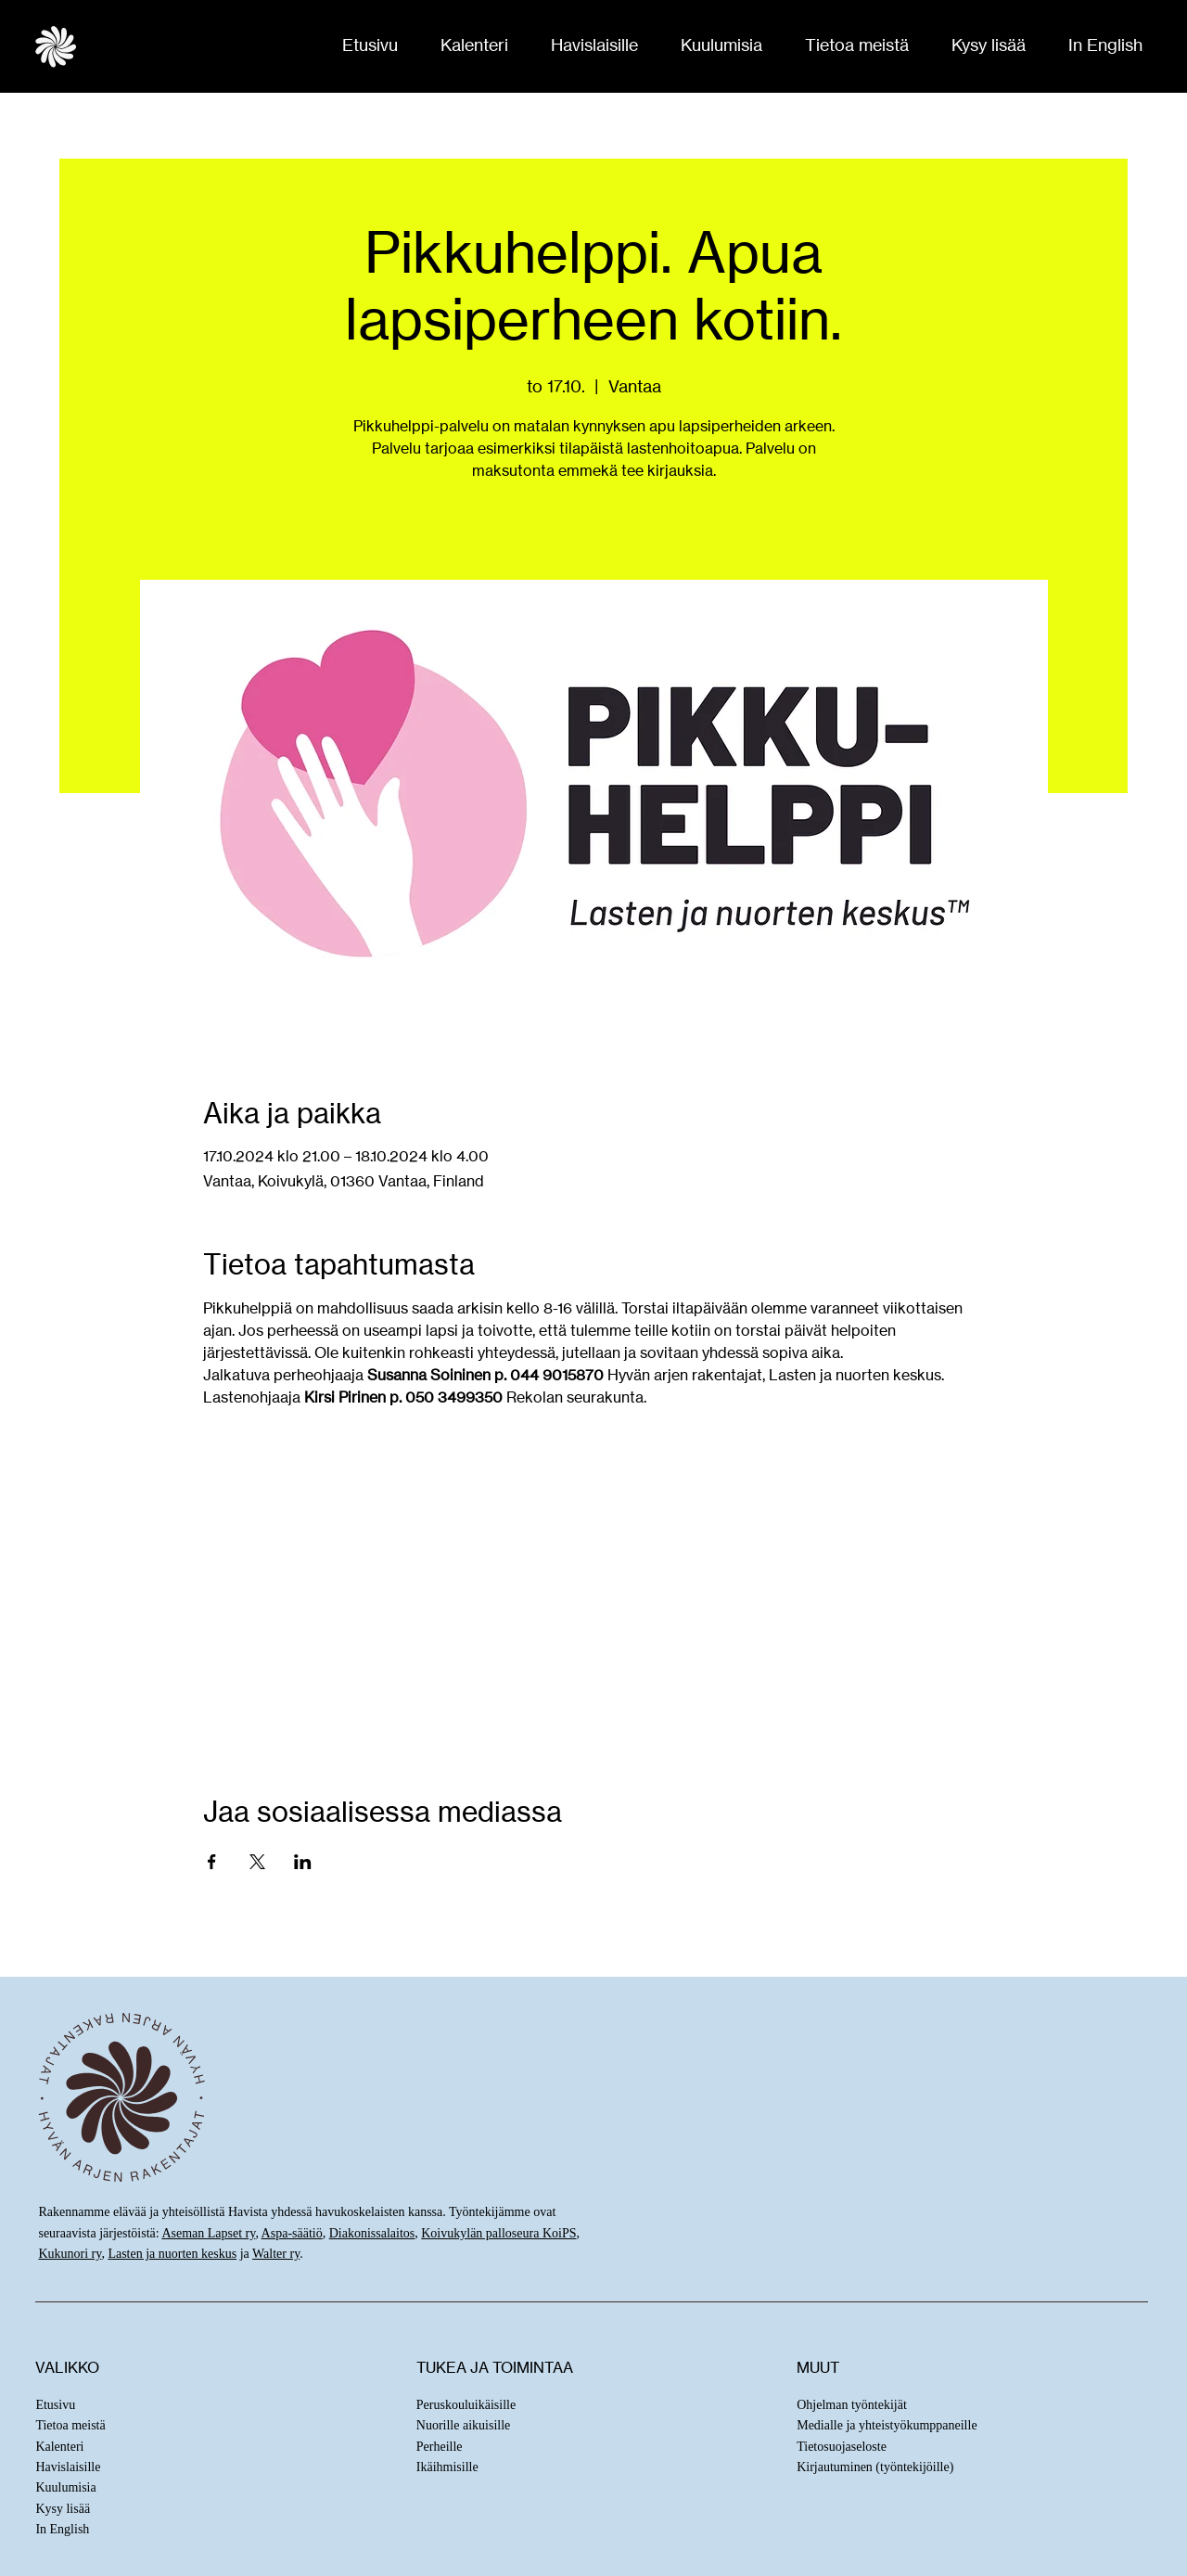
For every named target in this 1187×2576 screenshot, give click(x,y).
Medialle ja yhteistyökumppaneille (886, 2425)
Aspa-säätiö (292, 2233)
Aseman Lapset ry (208, 2233)
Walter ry (276, 2254)
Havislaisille (67, 2467)
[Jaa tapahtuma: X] (257, 1861)
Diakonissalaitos (372, 2233)
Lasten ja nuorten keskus (172, 2254)
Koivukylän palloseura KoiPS (498, 2233)
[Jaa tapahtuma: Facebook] (212, 1861)
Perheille (439, 2447)
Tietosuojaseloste (842, 2447)
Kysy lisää (62, 2509)
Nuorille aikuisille (463, 2425)
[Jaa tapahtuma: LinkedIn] (303, 1861)
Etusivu (55, 2405)
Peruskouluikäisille (466, 2405)
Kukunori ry (69, 2254)
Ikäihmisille (447, 2467)
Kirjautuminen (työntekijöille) (875, 2467)
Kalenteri (59, 2447)
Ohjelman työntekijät (852, 2405)
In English (62, 2529)
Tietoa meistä (70, 2425)
